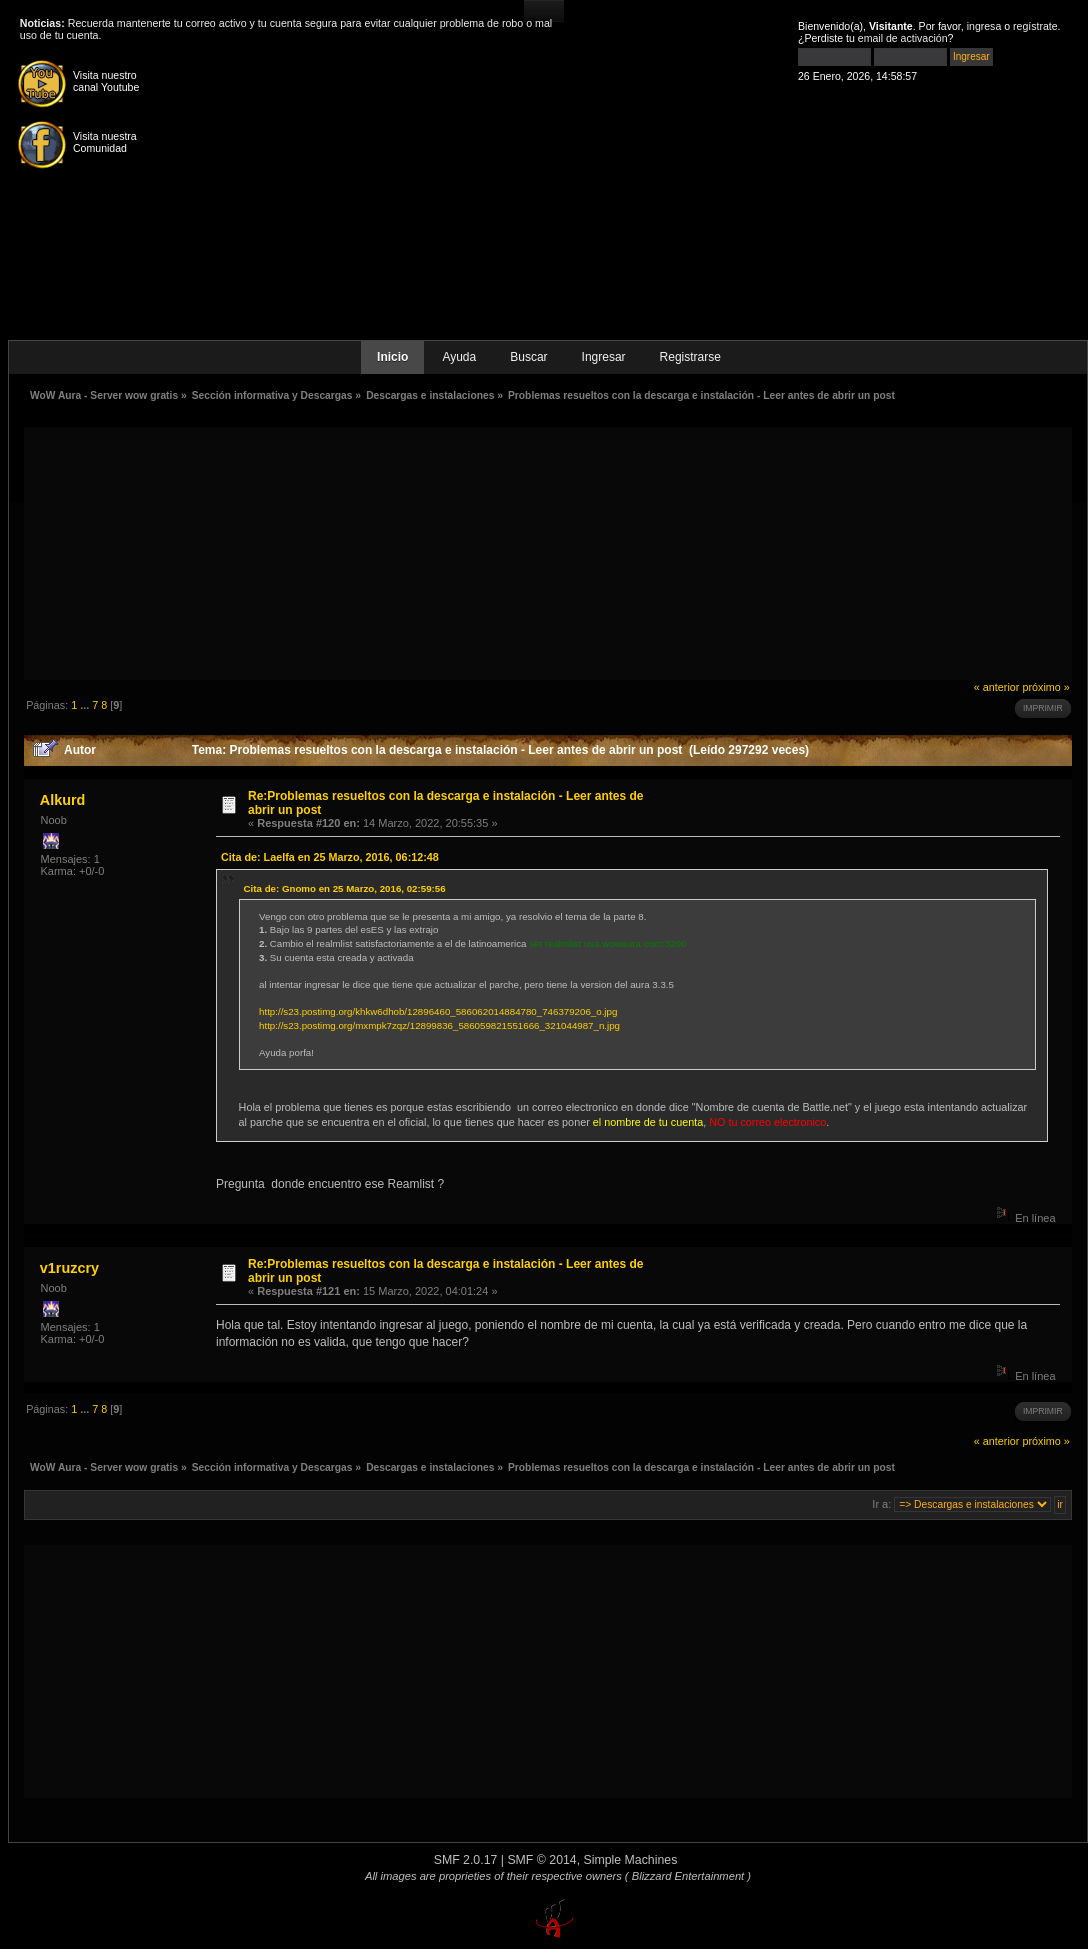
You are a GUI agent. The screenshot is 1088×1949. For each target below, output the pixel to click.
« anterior (997, 687)
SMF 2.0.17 (466, 1860)
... (86, 705)
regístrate (1035, 26)
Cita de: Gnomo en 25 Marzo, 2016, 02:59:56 (345, 888)
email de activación (903, 38)
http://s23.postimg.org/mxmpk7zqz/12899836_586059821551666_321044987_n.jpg (439, 1025)
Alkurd (63, 800)
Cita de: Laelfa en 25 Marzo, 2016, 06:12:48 (330, 857)
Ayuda (459, 357)
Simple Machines (631, 1860)
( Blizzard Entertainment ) (688, 1876)
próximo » (1045, 687)
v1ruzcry (69, 1268)
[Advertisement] (548, 552)
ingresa (984, 26)
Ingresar (604, 357)
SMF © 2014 (541, 1860)
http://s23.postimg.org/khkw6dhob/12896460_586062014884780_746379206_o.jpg (438, 1011)
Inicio (392, 357)
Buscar (528, 357)
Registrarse (690, 357)
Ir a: (881, 1504)
